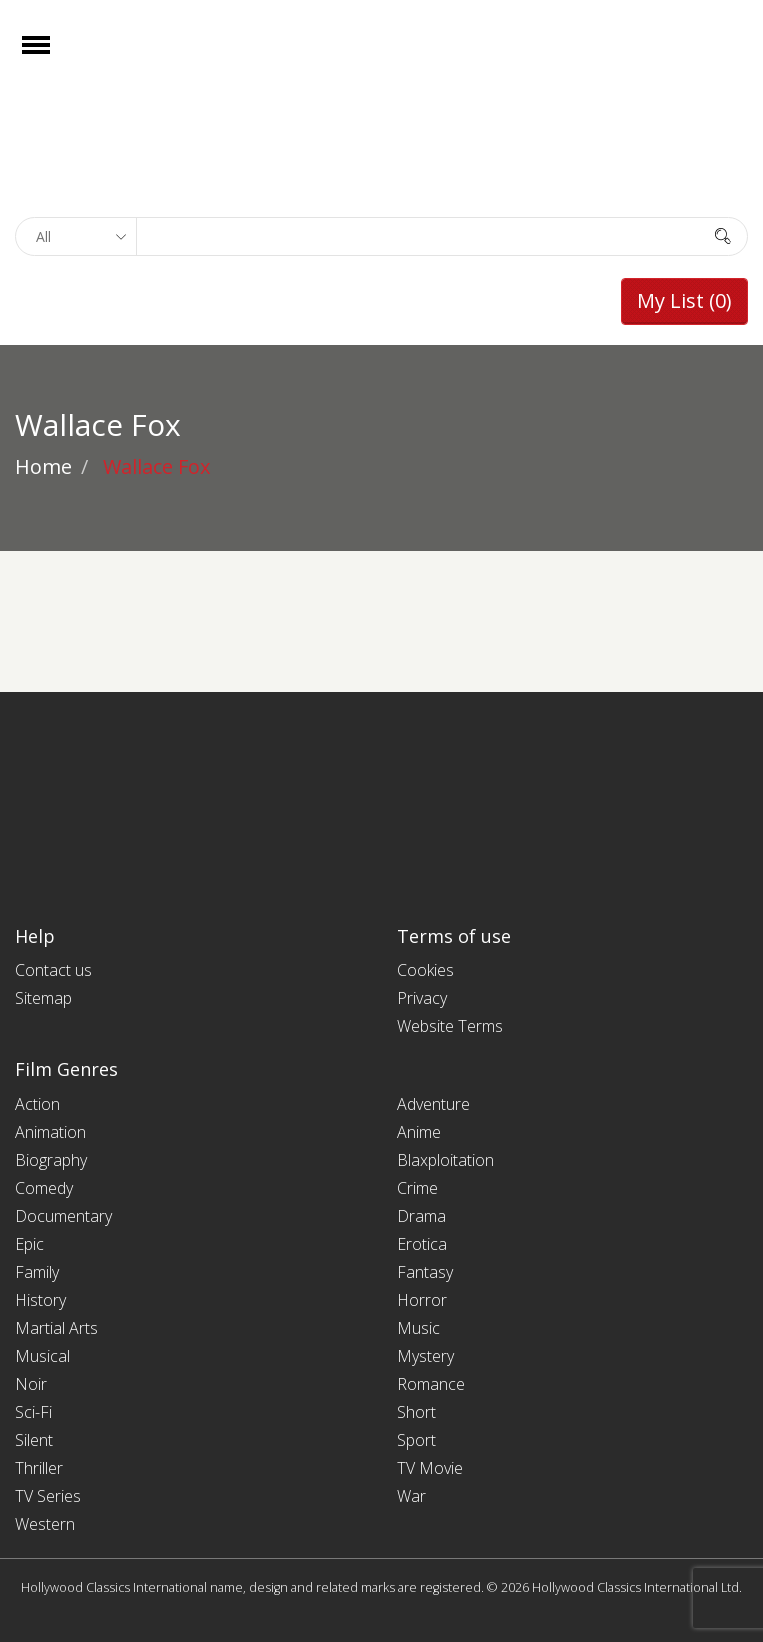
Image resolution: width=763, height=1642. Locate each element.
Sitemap (43, 998)
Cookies (425, 970)
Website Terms (450, 1026)
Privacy (422, 998)
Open (53, 57)
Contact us (53, 970)
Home (43, 466)
